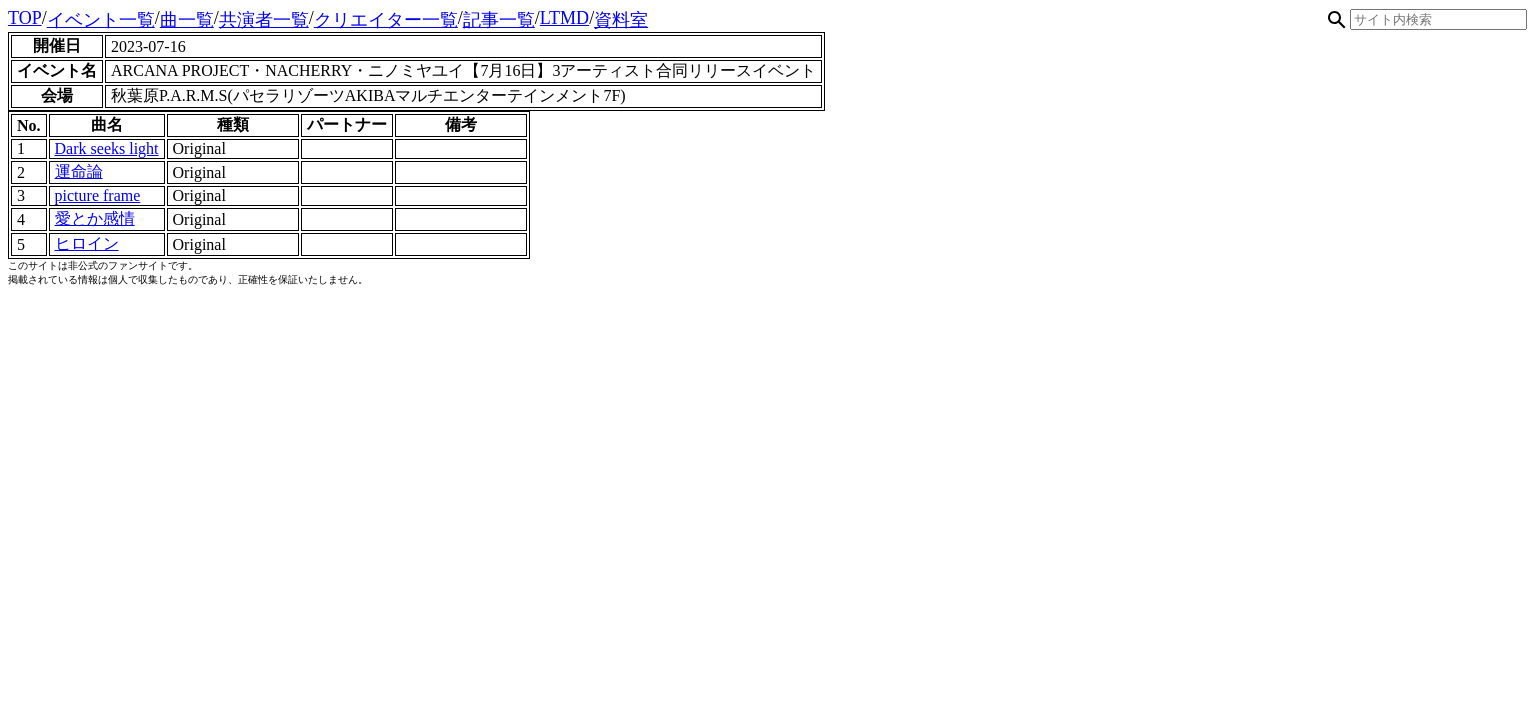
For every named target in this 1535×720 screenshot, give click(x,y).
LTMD (564, 18)
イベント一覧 (101, 20)
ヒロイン (87, 243)
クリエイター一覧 (386, 20)
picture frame (98, 195)
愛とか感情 (95, 218)
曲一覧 (187, 20)
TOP (25, 18)
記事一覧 (499, 20)
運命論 (79, 171)
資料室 (621, 20)
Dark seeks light (107, 148)
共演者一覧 (264, 20)
